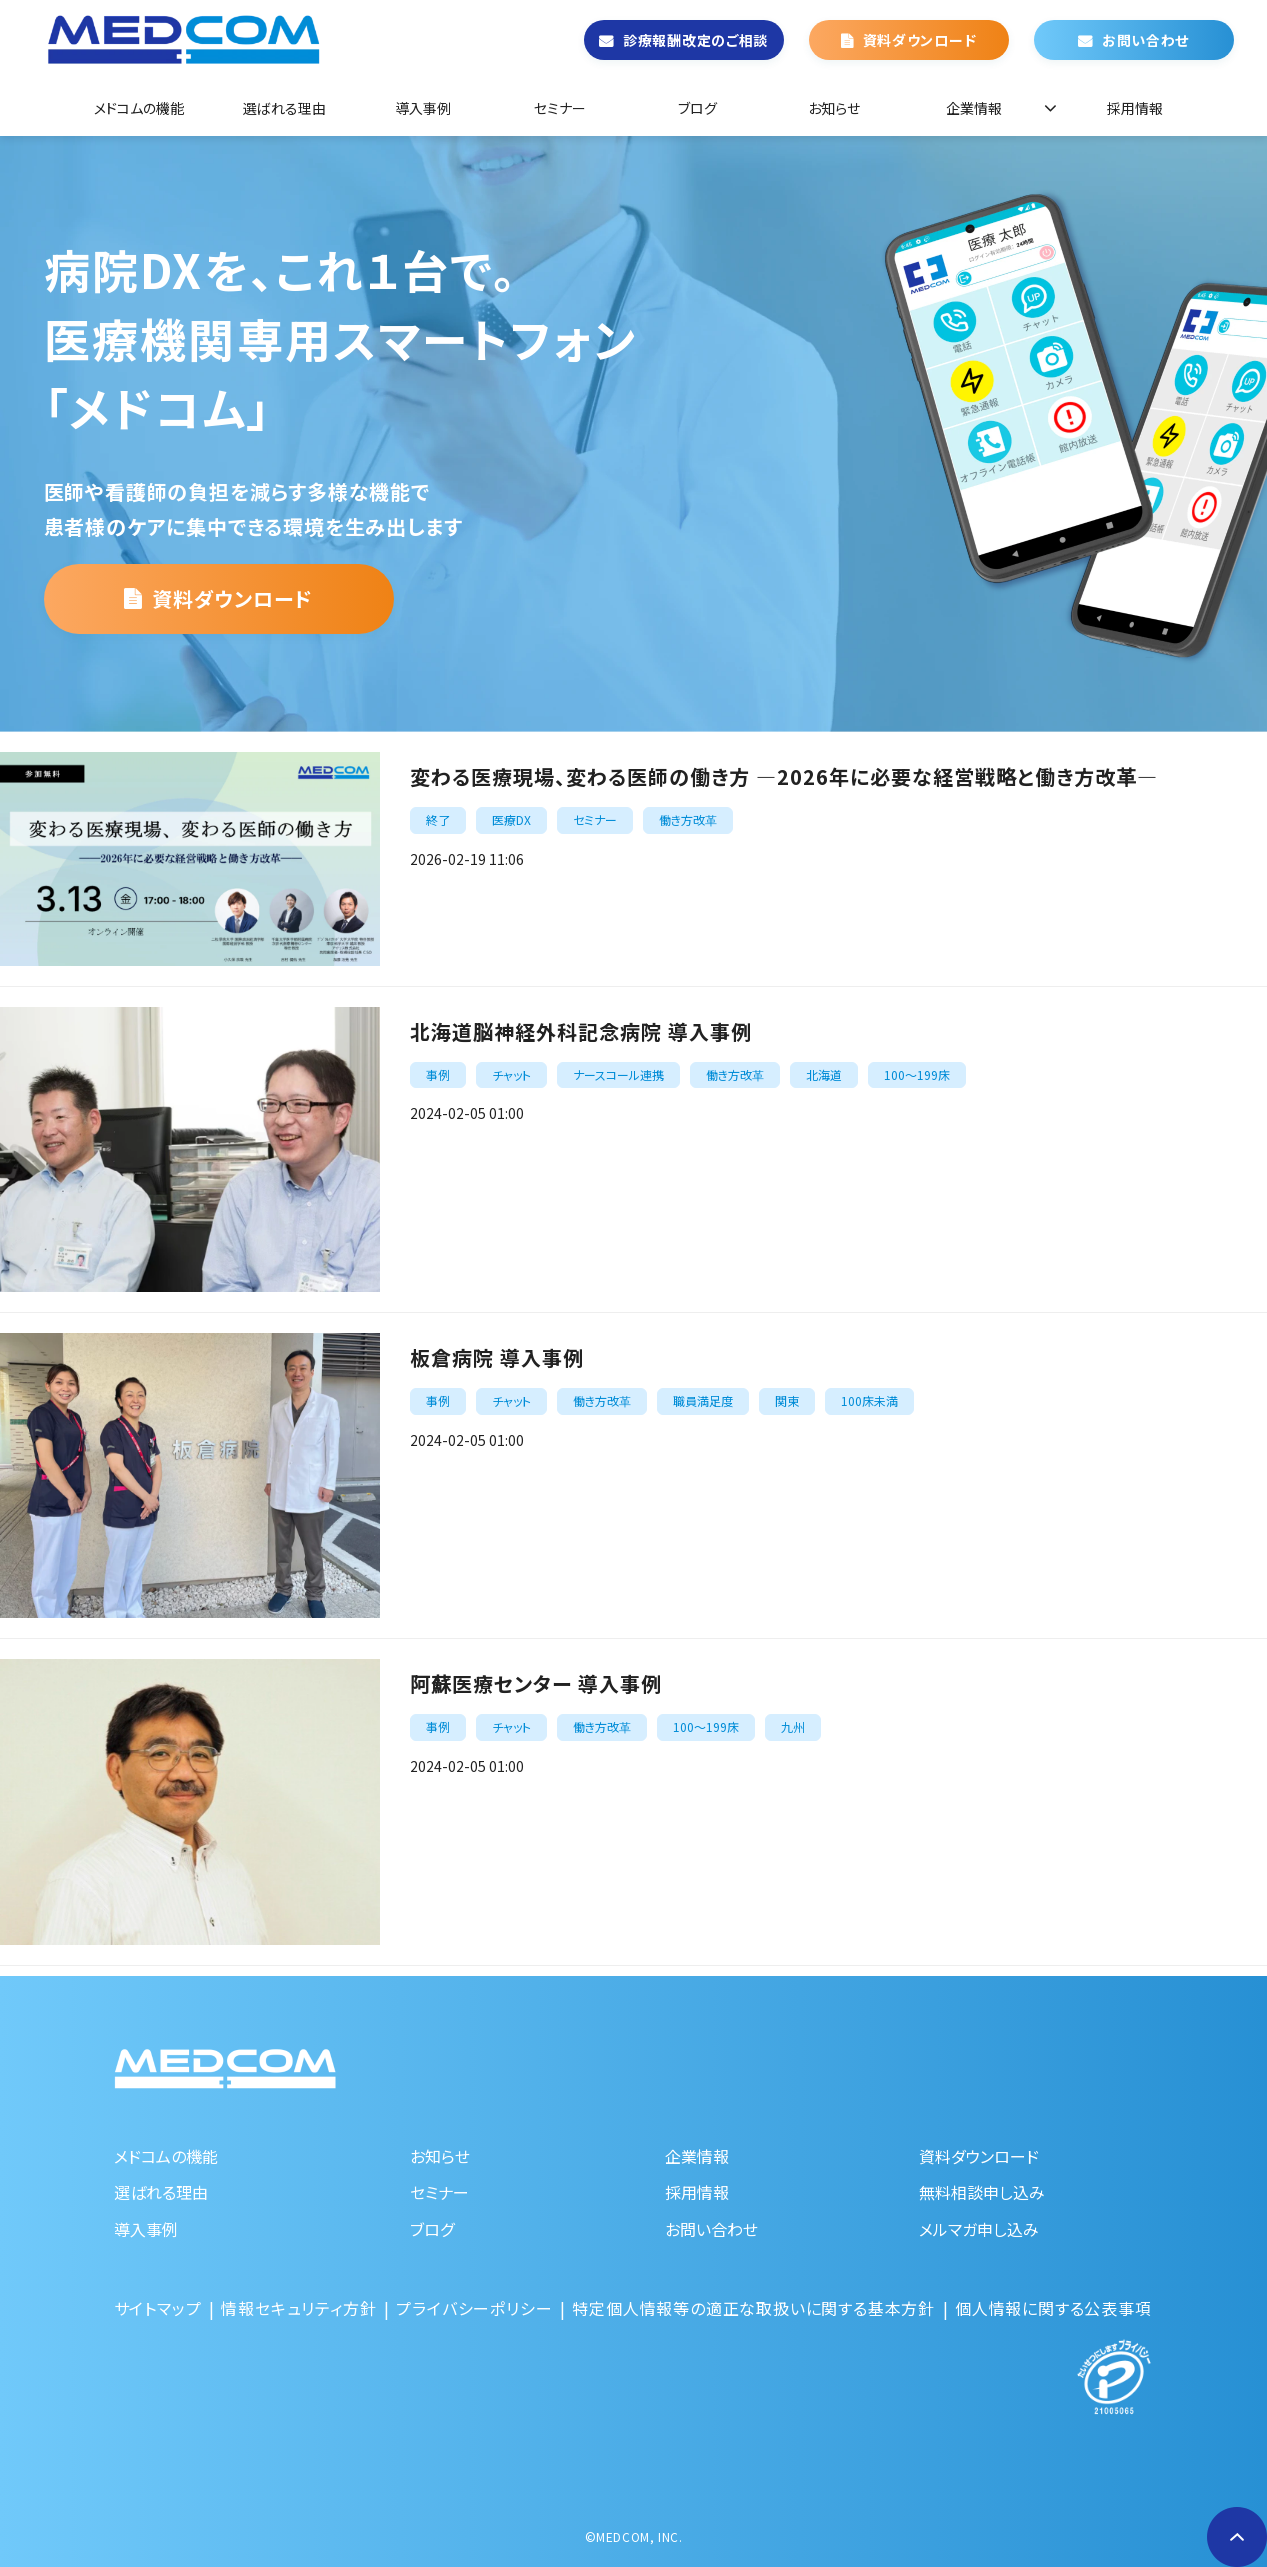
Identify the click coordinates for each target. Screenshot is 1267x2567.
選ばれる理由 (284, 108)
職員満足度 (703, 1400)
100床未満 (869, 1400)
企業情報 (974, 108)
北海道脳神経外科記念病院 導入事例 (581, 1031)
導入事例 (423, 108)
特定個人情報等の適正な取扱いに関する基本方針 (753, 2308)
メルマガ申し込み (979, 2229)
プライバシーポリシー (474, 2308)
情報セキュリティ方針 (298, 2308)
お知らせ (834, 108)
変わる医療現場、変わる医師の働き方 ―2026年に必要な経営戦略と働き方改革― (784, 776)
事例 (438, 1074)
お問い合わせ (1145, 40)
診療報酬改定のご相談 (695, 40)
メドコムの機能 (139, 108)
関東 (787, 1400)
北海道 (824, 1074)
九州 (793, 1726)
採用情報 (1135, 108)
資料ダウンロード (920, 40)
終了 (438, 819)
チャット (511, 1074)
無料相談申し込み (982, 2192)
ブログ (697, 108)
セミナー (560, 108)
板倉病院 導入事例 (497, 1357)
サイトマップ (158, 2308)
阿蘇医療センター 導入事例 (536, 1683)
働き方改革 (688, 819)
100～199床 (917, 1074)
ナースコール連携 (618, 1074)
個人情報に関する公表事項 (1053, 2308)
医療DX (511, 819)
